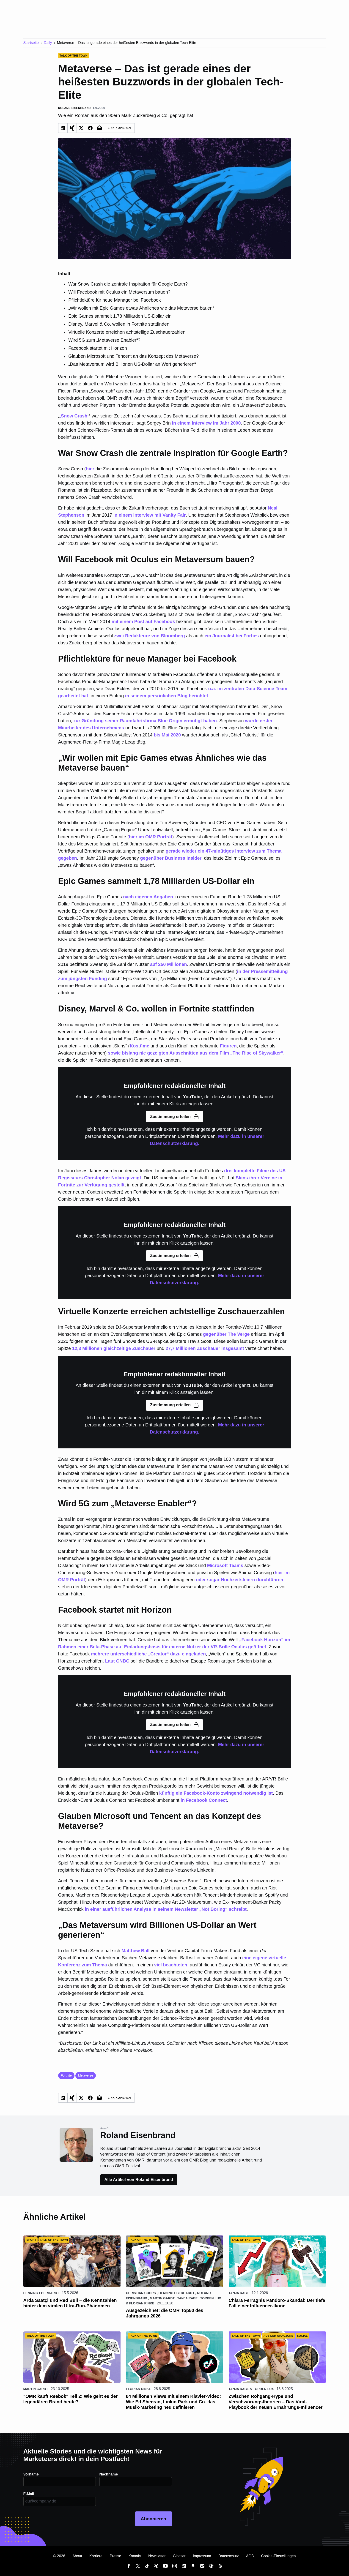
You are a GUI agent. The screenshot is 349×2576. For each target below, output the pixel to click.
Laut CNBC (117, 1660)
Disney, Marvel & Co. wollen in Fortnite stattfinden (118, 324)
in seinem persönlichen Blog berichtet (166, 695)
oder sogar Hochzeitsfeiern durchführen (239, 1579)
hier (90, 468)
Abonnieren (153, 2518)
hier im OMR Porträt (150, 836)
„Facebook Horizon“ (261, 1639)
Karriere (95, 2556)
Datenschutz (228, 2556)
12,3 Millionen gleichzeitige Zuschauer (113, 1348)
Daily (48, 43)
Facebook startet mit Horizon (97, 348)
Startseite (31, 43)
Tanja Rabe (187, 2298)
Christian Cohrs (141, 2293)
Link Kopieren (119, 128)
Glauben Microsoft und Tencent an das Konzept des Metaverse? (133, 356)
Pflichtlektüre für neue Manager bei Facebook (114, 300)
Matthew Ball (135, 1950)
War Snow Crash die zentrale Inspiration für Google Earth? (128, 283)
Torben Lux (210, 2298)
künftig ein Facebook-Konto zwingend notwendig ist (216, 1793)
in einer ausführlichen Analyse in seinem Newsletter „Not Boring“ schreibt (166, 1909)
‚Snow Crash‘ (74, 415)
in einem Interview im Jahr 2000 (206, 422)
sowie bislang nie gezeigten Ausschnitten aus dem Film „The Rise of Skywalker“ (195, 1052)
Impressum (202, 2556)
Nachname (108, 2474)
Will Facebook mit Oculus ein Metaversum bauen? (119, 291)
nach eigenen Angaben (148, 896)
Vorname (31, 2474)
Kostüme (139, 1045)
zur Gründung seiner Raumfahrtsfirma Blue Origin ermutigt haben (145, 720)
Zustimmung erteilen (174, 1116)
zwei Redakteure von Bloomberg (149, 635)
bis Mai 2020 (167, 734)
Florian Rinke (141, 2303)
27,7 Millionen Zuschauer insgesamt (205, 1348)
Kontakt (135, 2556)
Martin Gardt (162, 2298)
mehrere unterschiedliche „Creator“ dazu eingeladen (148, 1653)
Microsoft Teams (225, 1565)
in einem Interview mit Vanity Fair (149, 515)
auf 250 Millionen (168, 964)
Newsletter (157, 2556)
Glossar (179, 2556)
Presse (115, 2556)
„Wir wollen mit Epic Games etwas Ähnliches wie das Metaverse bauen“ (141, 308)
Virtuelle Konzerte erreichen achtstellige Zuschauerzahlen (126, 332)
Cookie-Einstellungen (278, 2556)
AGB (250, 2556)
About (77, 2556)
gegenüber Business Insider (170, 858)
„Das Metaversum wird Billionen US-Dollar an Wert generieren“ (132, 364)
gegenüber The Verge (226, 1334)
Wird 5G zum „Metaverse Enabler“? (104, 340)
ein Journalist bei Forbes (232, 635)
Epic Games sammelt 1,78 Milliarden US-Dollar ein (119, 316)
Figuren (228, 1045)
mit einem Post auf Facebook (143, 621)
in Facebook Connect (204, 1800)
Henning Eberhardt (41, 2293)
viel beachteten (170, 1964)
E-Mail (28, 2494)
